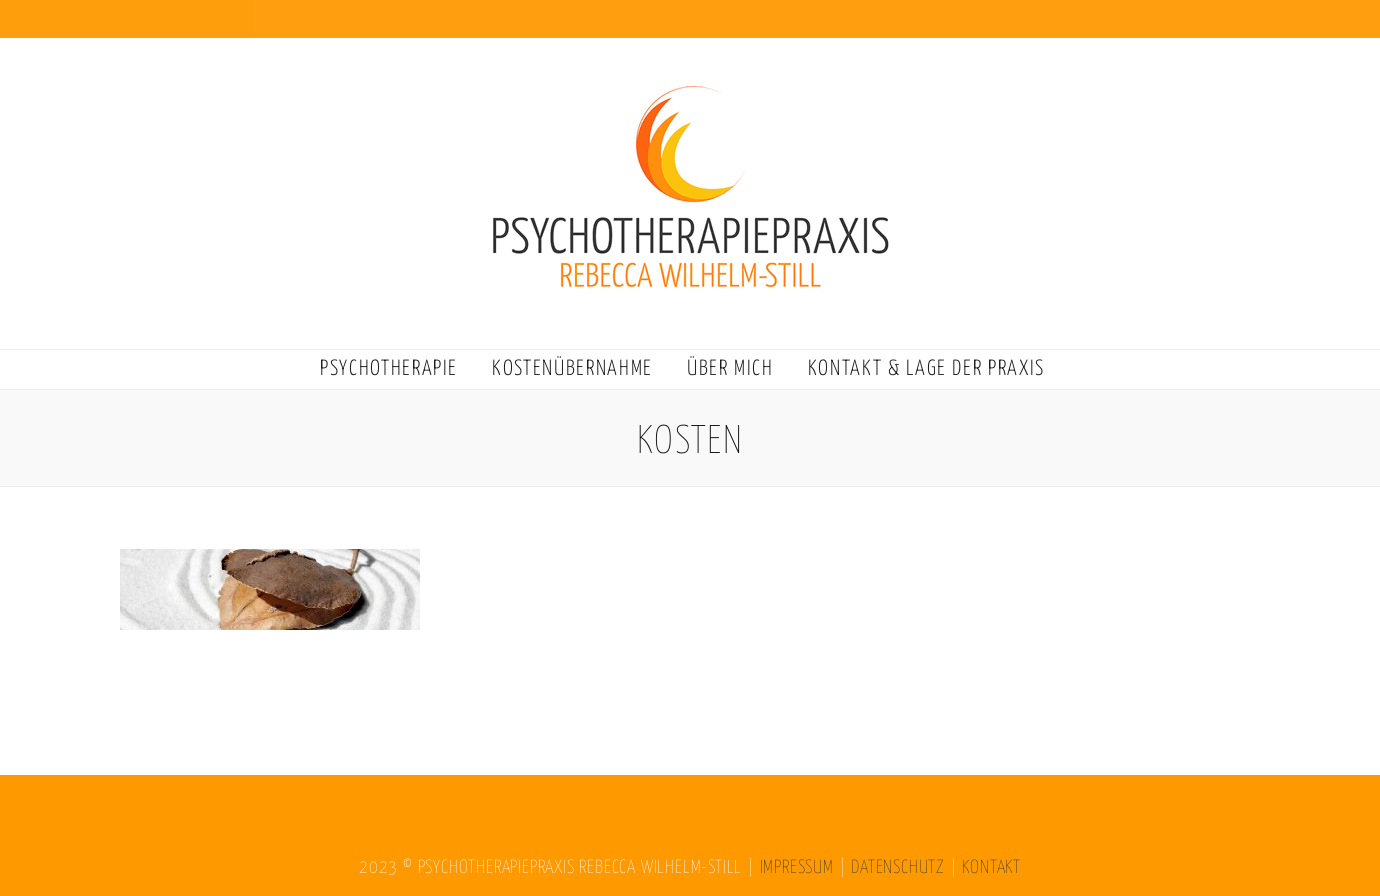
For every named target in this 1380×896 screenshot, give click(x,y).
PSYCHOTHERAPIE (389, 369)
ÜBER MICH (730, 369)
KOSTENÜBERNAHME (572, 369)
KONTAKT (991, 868)
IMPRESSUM (797, 868)
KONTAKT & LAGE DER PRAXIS (926, 369)
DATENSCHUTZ (898, 868)
